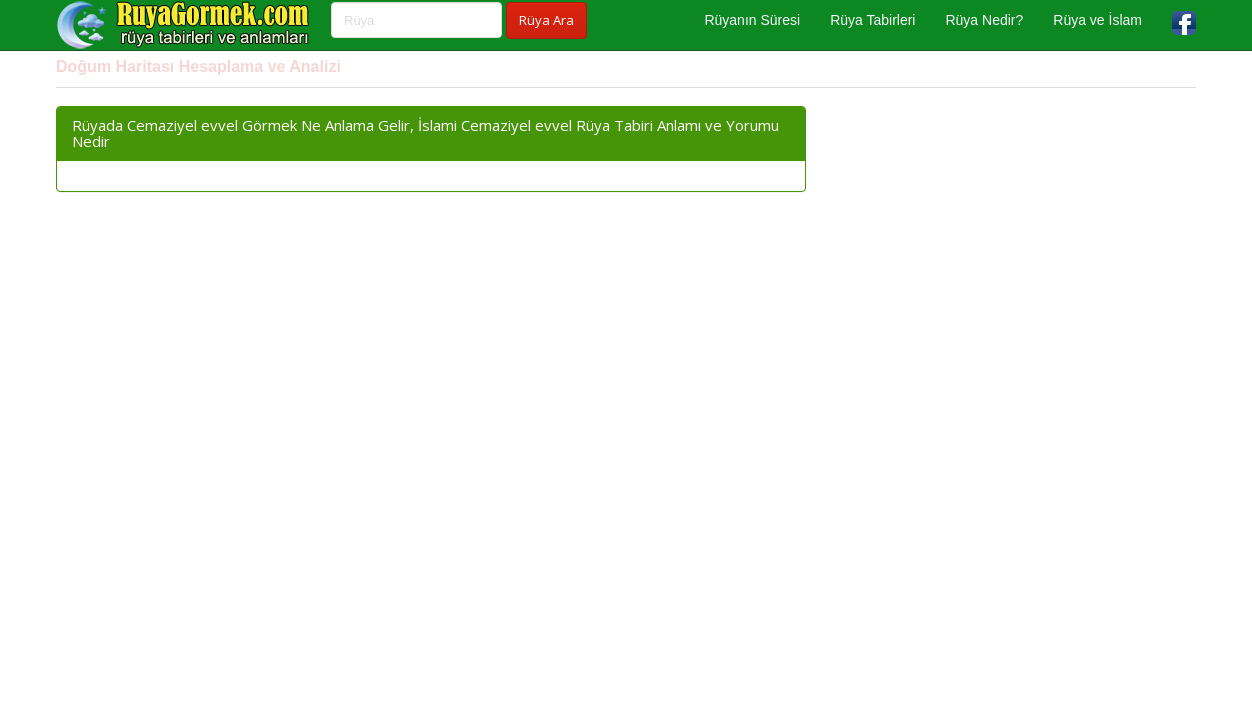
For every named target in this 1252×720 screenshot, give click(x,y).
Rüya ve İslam (1097, 20)
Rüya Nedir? (984, 20)
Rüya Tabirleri (872, 20)
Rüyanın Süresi (752, 20)
